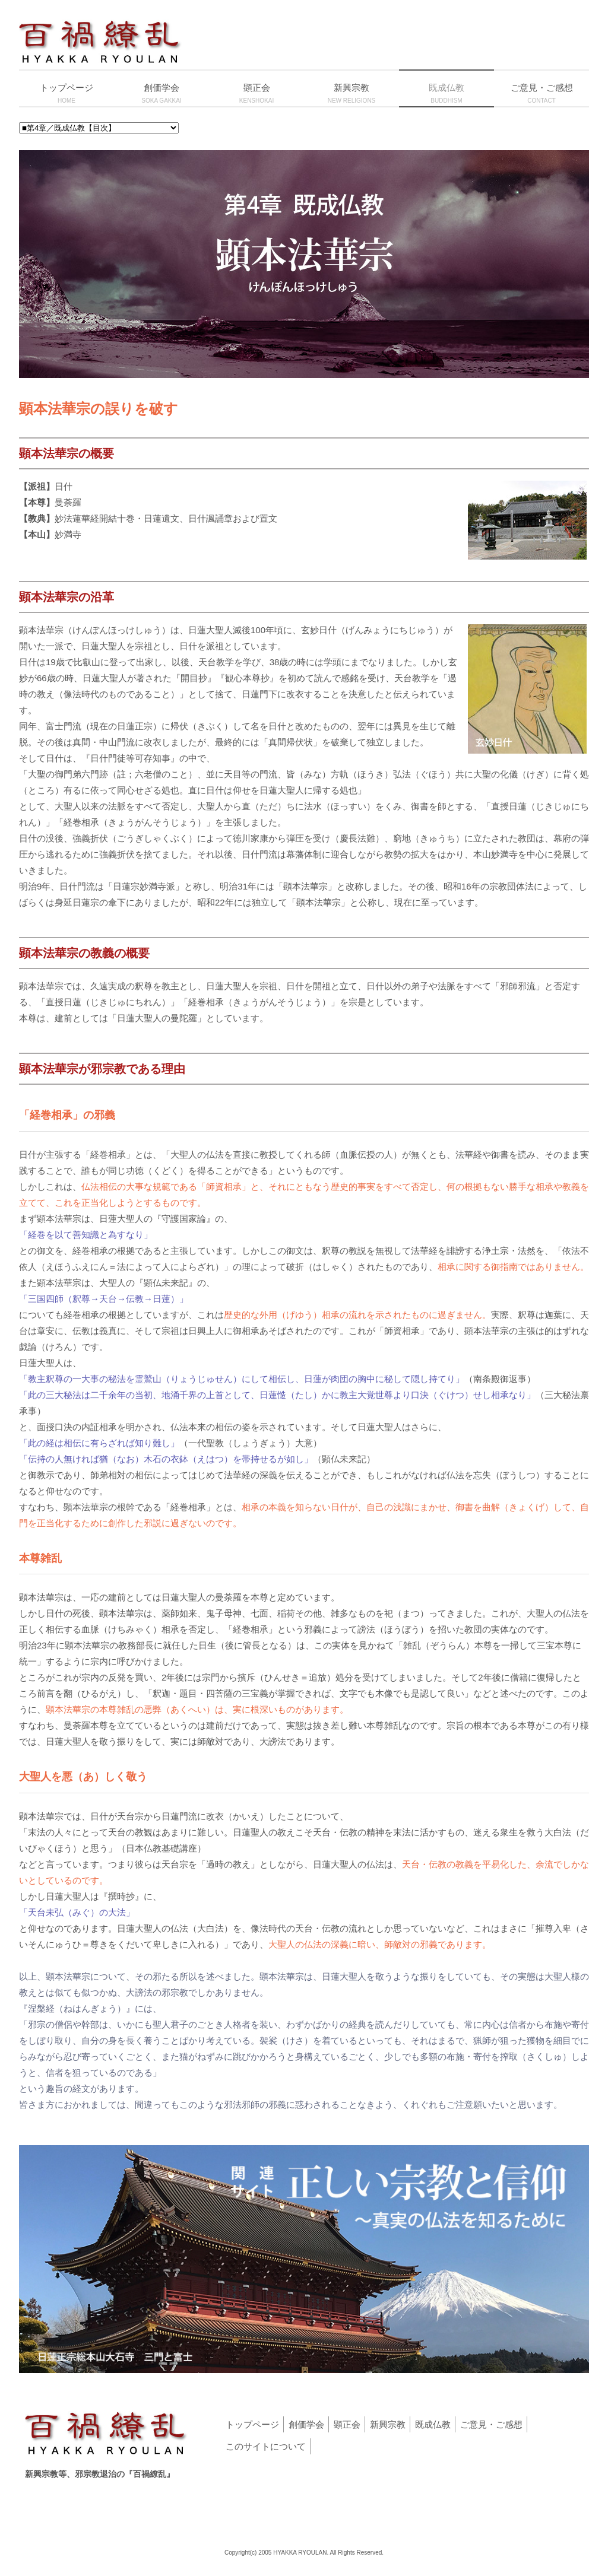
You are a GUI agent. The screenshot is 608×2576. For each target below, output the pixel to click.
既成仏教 (433, 2424)
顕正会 (347, 2424)
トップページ (252, 2424)
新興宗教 (388, 2424)
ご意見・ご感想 (491, 2424)
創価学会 (306, 2424)
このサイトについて (266, 2446)
